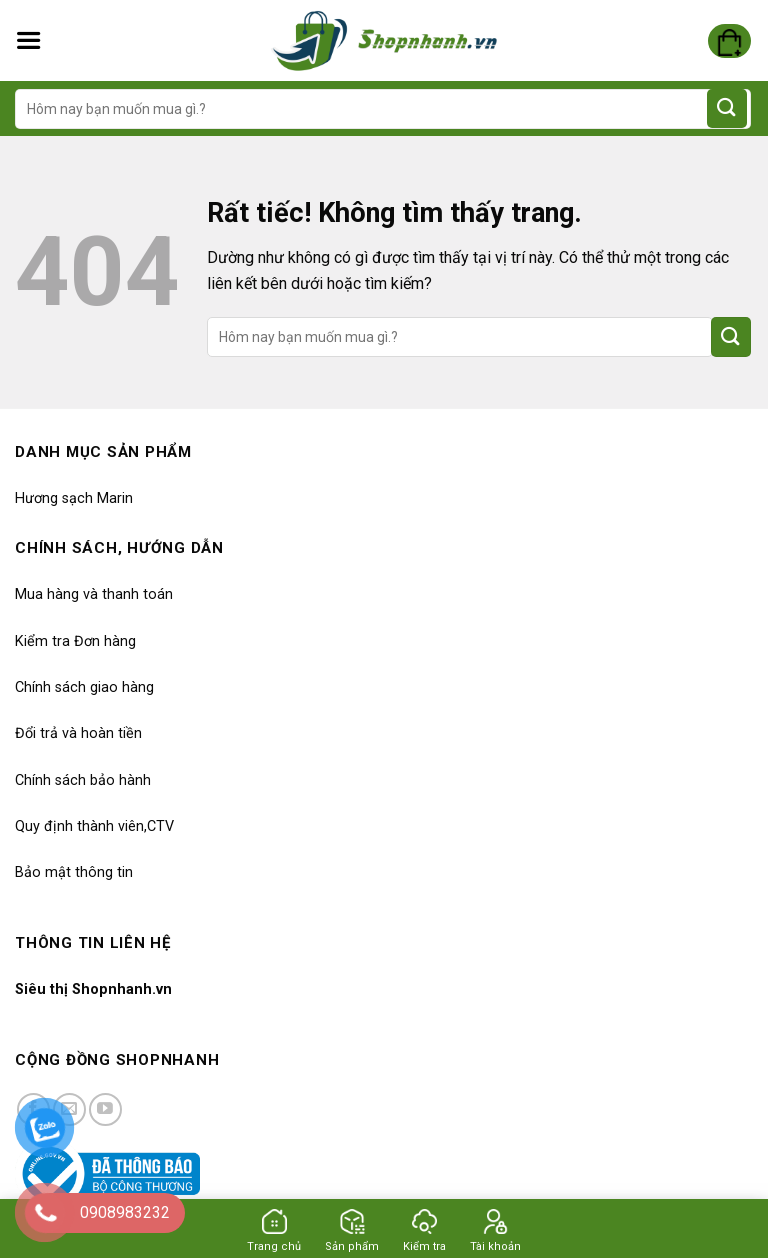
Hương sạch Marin (74, 498)
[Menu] (28, 41)
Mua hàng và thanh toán (94, 594)
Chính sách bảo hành (83, 780)
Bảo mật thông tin (74, 872)
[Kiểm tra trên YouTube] (105, 1109)
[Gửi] (727, 108)
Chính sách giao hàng (84, 687)
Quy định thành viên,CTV (94, 826)
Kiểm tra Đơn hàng (75, 641)
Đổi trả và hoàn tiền (78, 733)
